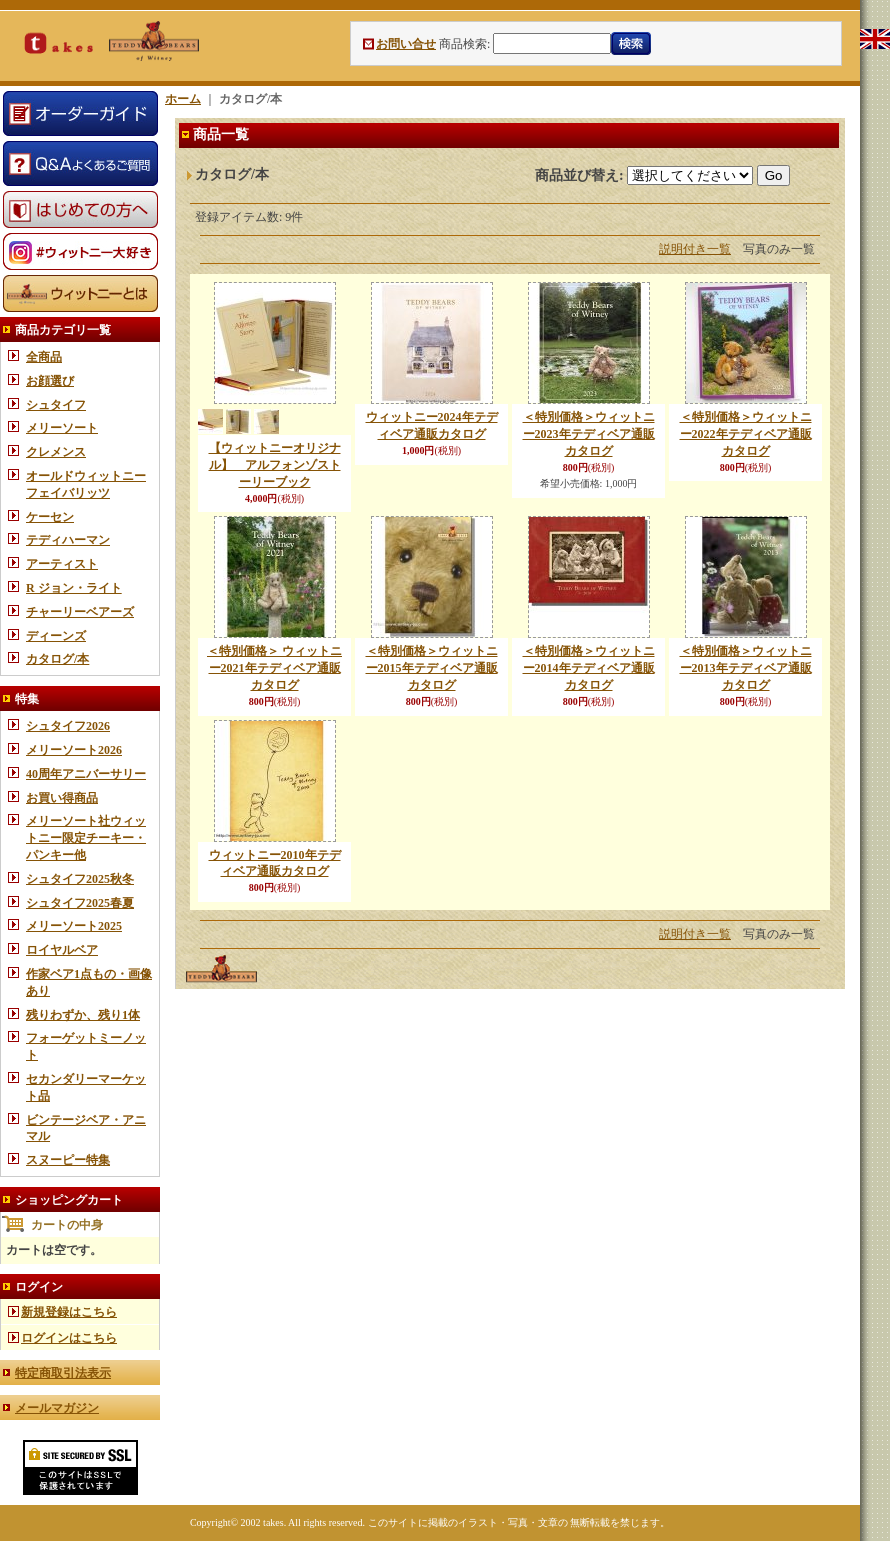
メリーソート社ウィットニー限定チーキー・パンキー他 (86, 838)
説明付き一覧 (695, 249)
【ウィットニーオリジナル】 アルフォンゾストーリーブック (275, 465)
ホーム (183, 99)
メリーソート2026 (74, 750)
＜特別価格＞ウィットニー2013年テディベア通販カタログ (746, 668)
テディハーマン (68, 540)
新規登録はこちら (69, 1312)
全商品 (44, 357)
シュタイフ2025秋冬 (80, 879)
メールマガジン (57, 1408)
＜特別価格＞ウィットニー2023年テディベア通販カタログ (589, 434)
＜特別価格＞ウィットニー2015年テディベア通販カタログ (432, 668)
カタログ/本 (57, 659)
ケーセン (50, 517)
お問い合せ (406, 44)
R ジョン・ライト (74, 588)
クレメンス (56, 452)
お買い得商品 (62, 798)
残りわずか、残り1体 (83, 1015)
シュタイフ (56, 405)
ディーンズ (56, 636)
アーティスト (62, 564)
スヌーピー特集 (68, 1160)
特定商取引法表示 (63, 1373)
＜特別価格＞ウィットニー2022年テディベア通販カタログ (746, 434)
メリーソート (62, 428)
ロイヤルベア (62, 950)
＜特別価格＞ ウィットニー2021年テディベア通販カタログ (274, 668)
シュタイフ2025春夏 (80, 903)
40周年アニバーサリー (86, 774)
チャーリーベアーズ (80, 612)
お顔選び (50, 381)
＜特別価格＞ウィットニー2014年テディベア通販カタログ (589, 668)
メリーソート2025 (74, 926)
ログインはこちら (69, 1338)
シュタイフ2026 (68, 726)
